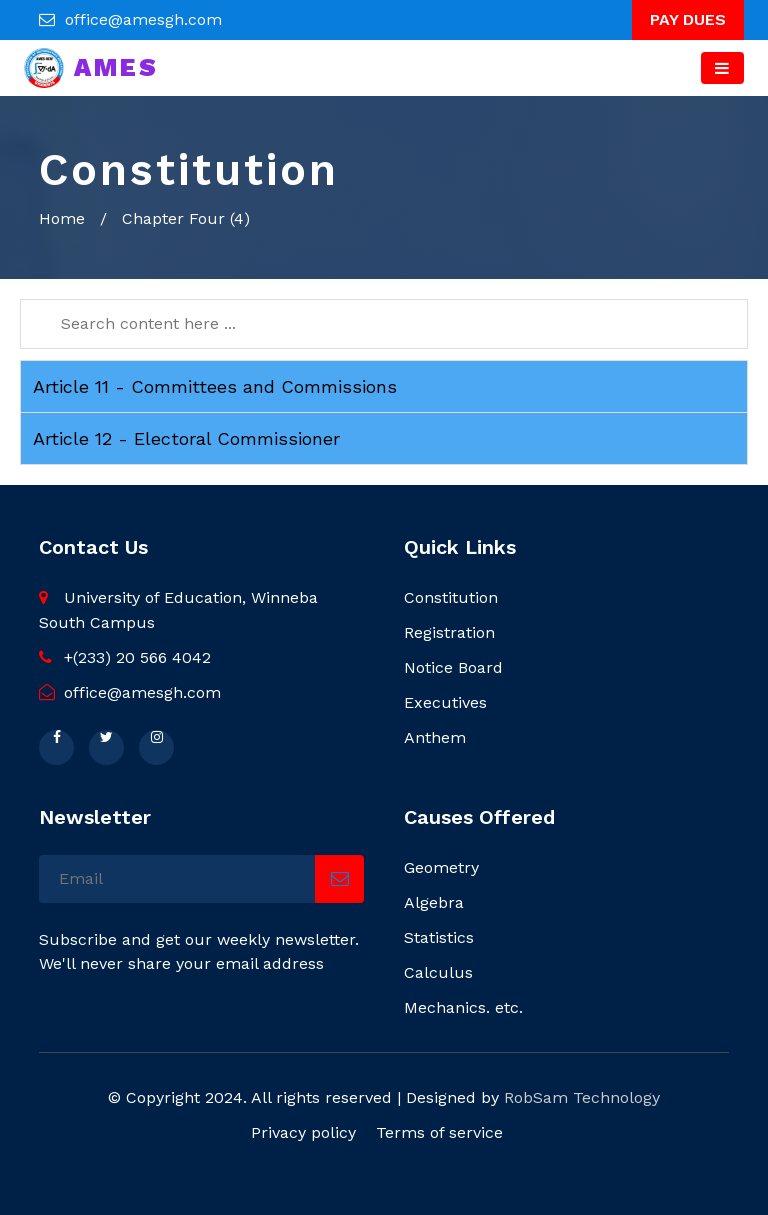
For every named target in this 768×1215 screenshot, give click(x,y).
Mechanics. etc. (463, 1007)
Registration (449, 632)
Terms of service (439, 1132)
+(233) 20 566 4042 (125, 657)
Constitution (451, 597)
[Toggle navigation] (722, 68)
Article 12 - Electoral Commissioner (186, 438)
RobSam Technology (582, 1097)
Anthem (435, 737)
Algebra (434, 902)
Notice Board (453, 667)
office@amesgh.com (143, 19)
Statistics (439, 937)
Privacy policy (303, 1132)
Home (62, 218)
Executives (445, 702)
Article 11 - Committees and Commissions (215, 386)
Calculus (438, 972)
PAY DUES (688, 19)
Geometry (441, 867)
